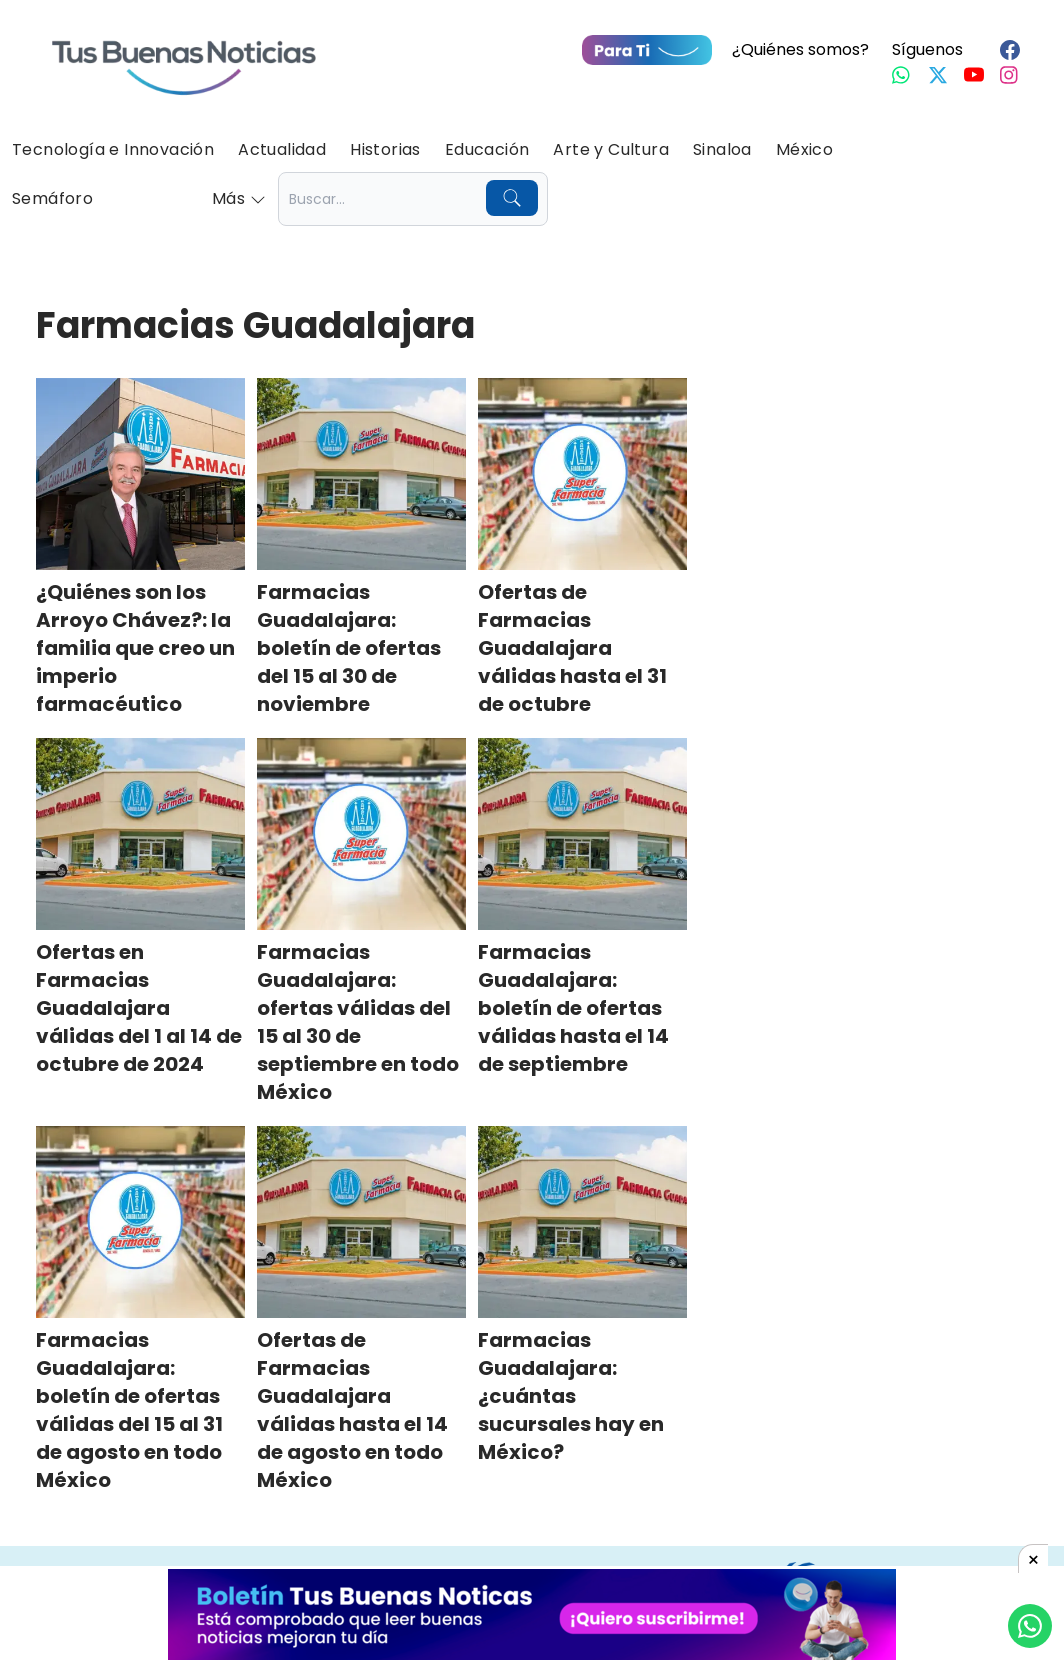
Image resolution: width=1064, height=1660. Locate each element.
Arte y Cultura (611, 149)
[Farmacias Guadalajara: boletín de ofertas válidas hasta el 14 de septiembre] (582, 834)
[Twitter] (938, 75)
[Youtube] (974, 75)
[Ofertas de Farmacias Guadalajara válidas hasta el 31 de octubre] (582, 474)
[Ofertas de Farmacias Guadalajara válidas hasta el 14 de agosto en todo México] (361, 1222)
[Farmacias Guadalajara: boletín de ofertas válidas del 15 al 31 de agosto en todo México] (140, 1222)
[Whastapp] (902, 75)
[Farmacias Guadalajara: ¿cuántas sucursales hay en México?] (582, 1222)
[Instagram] (1010, 75)
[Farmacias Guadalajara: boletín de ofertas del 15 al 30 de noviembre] (361, 474)
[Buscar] (512, 198)
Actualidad (282, 149)
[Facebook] (1010, 50)
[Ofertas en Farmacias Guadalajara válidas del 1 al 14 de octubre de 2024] (140, 834)
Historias (385, 149)
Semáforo (52, 198)
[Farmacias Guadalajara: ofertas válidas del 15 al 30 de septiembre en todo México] (361, 834)
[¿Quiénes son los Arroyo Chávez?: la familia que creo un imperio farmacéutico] (140, 474)
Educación (487, 149)
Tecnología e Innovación (113, 149)
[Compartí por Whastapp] (1030, 1626)
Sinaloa (722, 149)
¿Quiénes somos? (800, 49)
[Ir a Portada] (184, 56)
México (804, 149)
